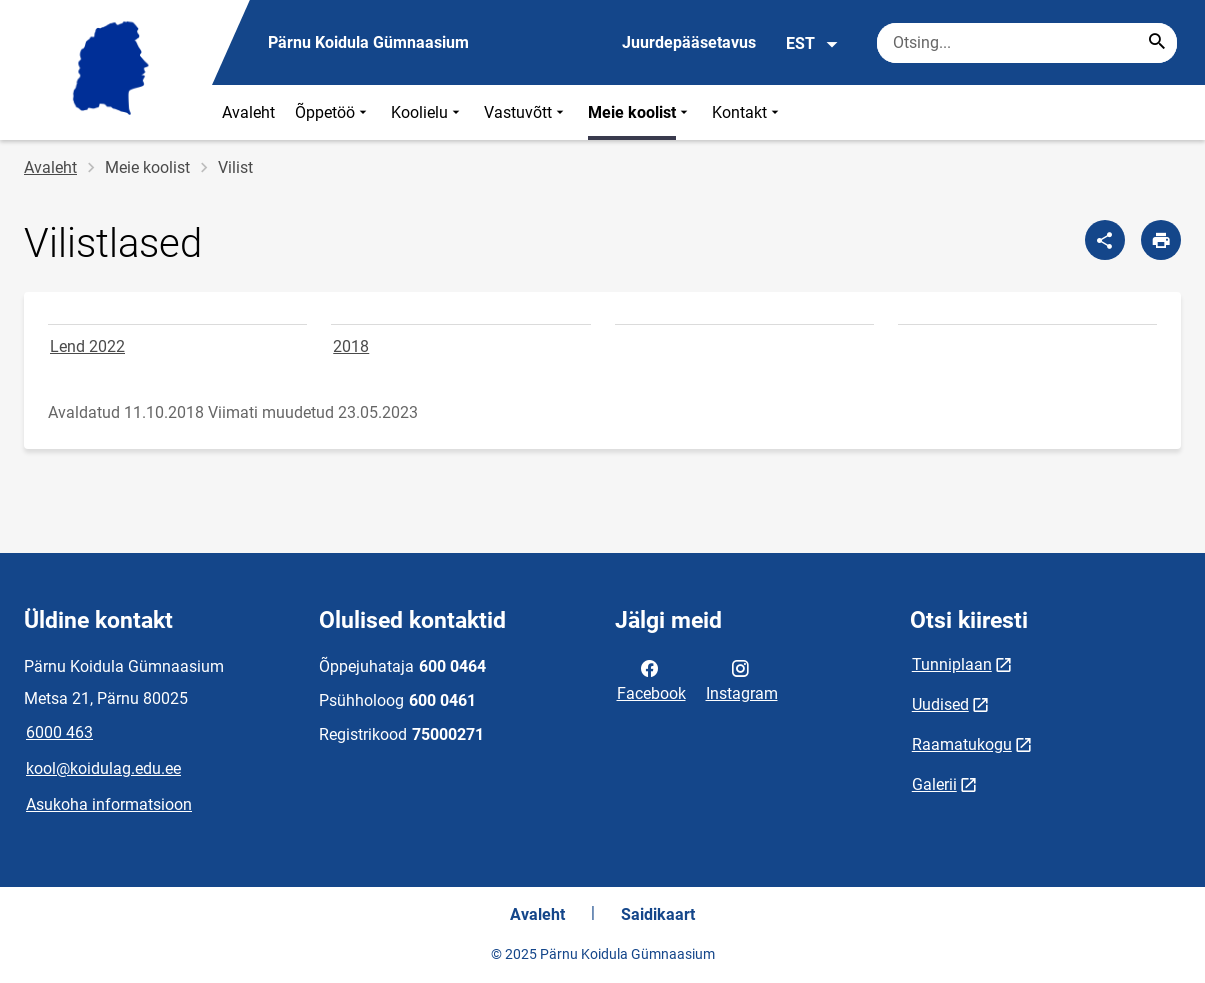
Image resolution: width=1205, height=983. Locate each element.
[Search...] (1157, 43)
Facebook (651, 679)
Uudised (940, 704)
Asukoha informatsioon (109, 804)
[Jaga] (1105, 240)
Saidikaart (658, 914)
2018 (351, 346)
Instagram (742, 679)
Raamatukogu (962, 744)
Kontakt (747, 112)
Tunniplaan (952, 664)
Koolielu (427, 112)
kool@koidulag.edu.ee (103, 768)
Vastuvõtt (526, 112)
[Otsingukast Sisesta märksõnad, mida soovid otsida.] (1027, 43)
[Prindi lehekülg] (1161, 240)
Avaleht (248, 112)
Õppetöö (333, 112)
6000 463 (59, 732)
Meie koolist (640, 112)
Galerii (934, 784)
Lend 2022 (87, 346)
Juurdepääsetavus (689, 42)
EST (812, 44)
